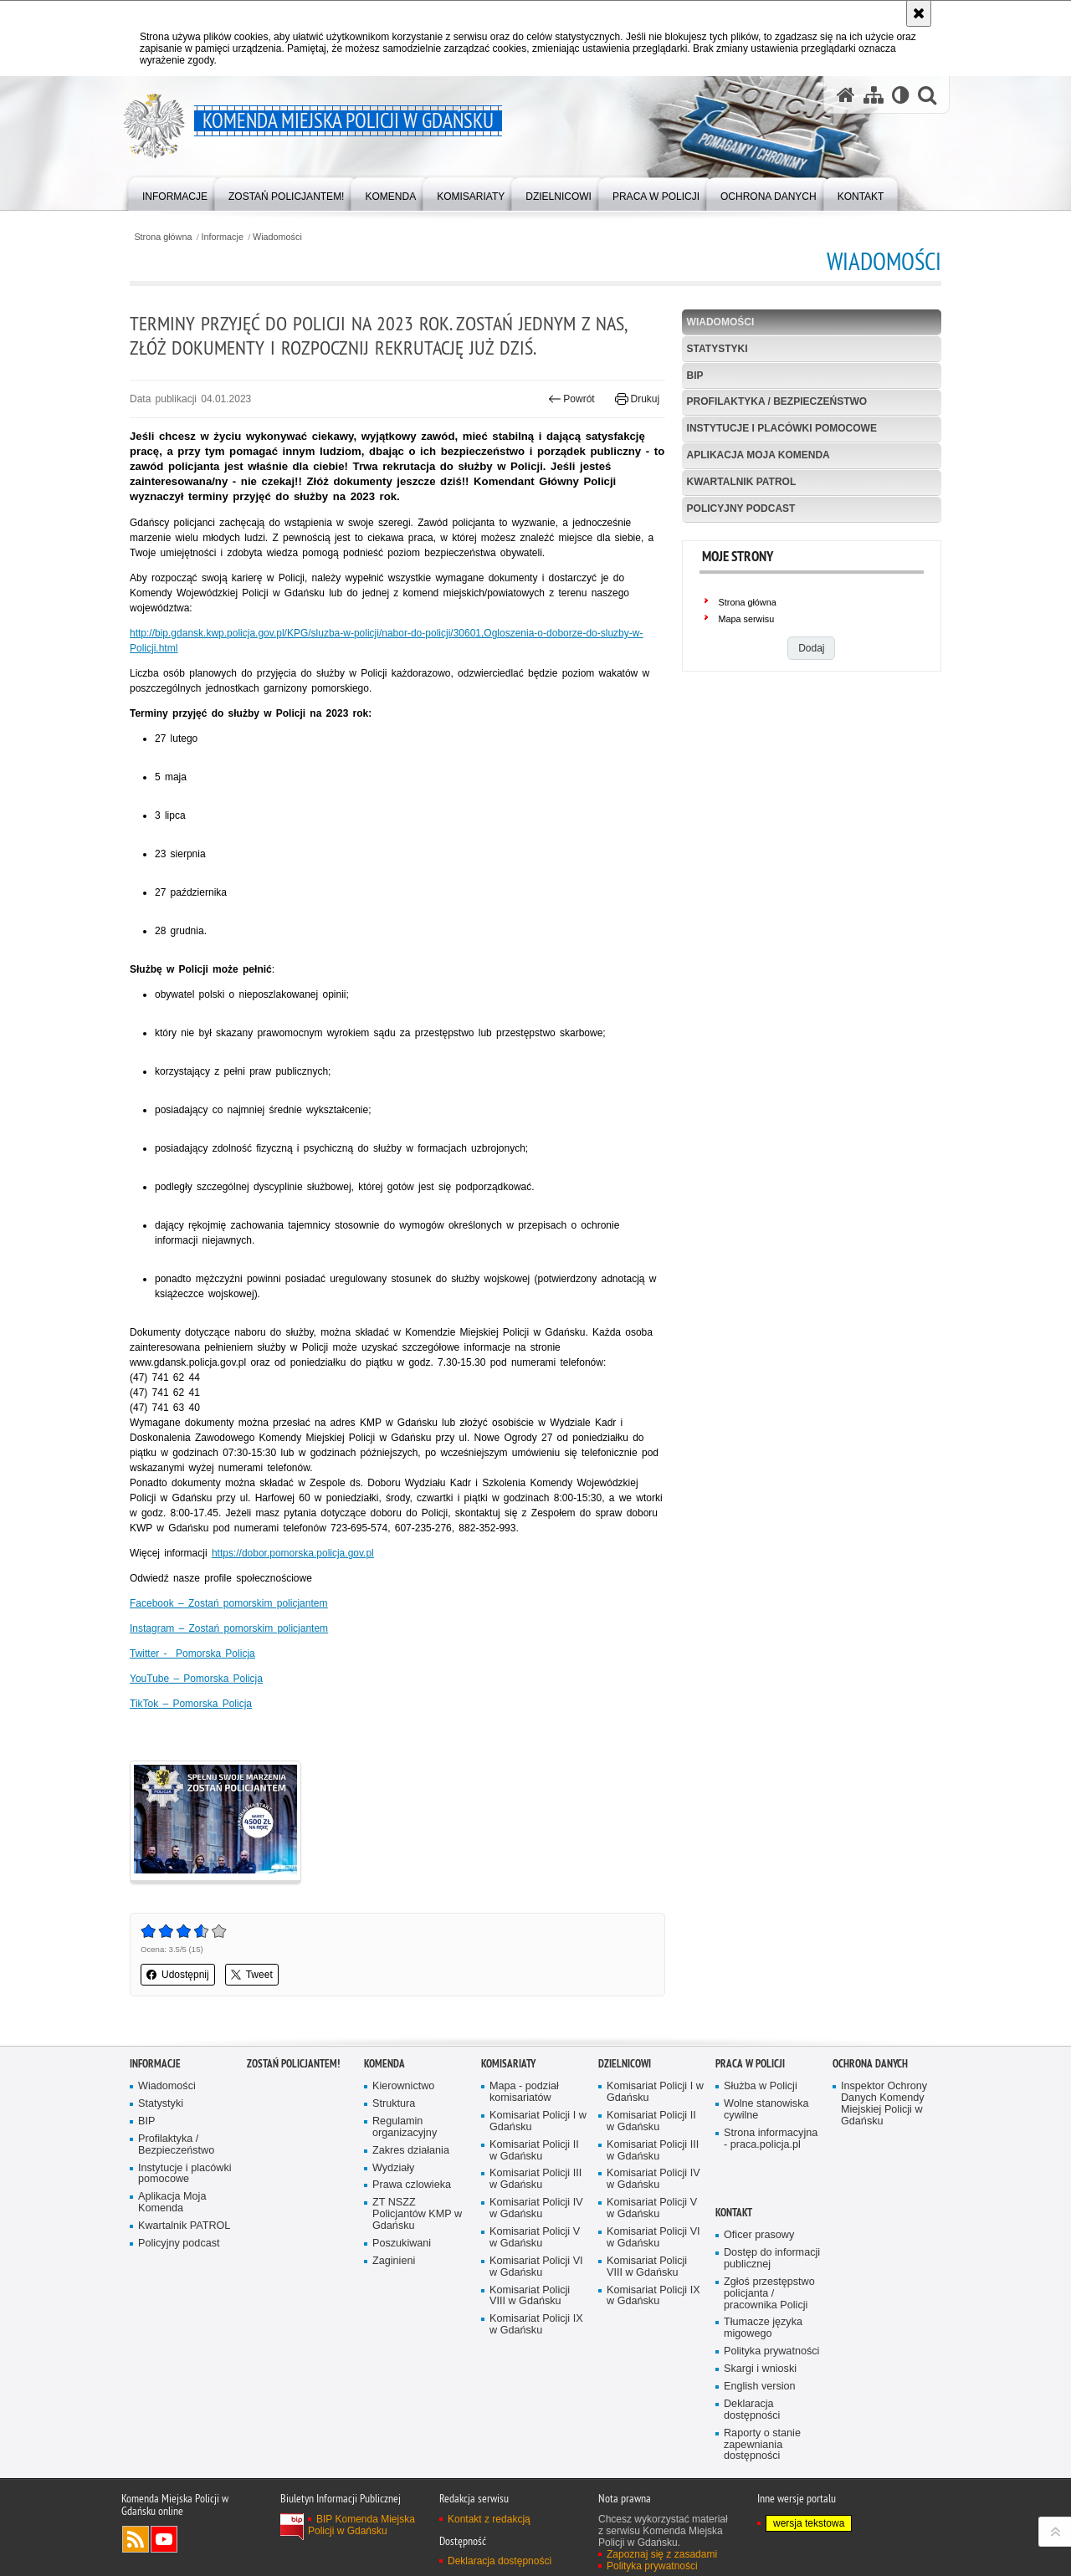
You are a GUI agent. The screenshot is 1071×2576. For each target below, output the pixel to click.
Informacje (222, 237)
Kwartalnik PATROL (742, 482)
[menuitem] (174, 193)
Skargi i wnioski (760, 2369)
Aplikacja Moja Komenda (758, 455)
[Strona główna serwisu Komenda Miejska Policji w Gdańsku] (846, 94)
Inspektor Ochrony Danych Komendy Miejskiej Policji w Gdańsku (884, 2104)
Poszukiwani (401, 2243)
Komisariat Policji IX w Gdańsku (536, 2324)
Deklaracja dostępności (752, 2410)
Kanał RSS (135, 2539)
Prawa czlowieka (411, 2185)
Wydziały (393, 2168)
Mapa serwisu (747, 619)
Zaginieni (393, 2261)
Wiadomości (277, 237)
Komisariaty (508, 2064)
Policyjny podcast (741, 508)
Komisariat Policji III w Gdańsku (535, 2179)
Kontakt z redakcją (489, 2519)
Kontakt (733, 2212)
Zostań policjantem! (293, 2064)
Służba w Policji (760, 2086)
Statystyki (717, 349)
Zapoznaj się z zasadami (662, 2554)
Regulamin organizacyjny (404, 2127)
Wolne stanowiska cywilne (766, 2109)
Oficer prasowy (759, 2235)
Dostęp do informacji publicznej (772, 2258)
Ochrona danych (870, 2064)
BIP (695, 375)
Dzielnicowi (624, 2064)
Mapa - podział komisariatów (524, 2092)
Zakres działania (410, 2150)
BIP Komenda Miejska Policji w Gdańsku (361, 2525)
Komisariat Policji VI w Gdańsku (536, 2267)
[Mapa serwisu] (873, 94)
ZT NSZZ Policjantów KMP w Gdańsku (417, 2214)
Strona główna (163, 237)
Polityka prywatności (771, 2351)
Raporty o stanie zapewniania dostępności (762, 2445)
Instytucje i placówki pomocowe (782, 428)
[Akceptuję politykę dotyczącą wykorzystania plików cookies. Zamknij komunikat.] (918, 13)
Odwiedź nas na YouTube (164, 2539)
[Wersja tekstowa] (901, 94)
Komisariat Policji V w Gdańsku (534, 2237)
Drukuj (637, 399)
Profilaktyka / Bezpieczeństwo (777, 401)
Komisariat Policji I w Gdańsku (538, 2121)
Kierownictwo (403, 2086)
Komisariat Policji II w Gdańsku (534, 2150)
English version (760, 2386)
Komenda (384, 2064)
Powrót (571, 399)
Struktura (393, 2103)
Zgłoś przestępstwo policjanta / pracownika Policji (769, 2294)
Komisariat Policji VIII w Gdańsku (529, 2296)
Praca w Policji (750, 2064)
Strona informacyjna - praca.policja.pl (770, 2139)
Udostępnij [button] (177, 1975)
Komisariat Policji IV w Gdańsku (536, 2208)
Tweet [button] (252, 1975)
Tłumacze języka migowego (763, 2328)
